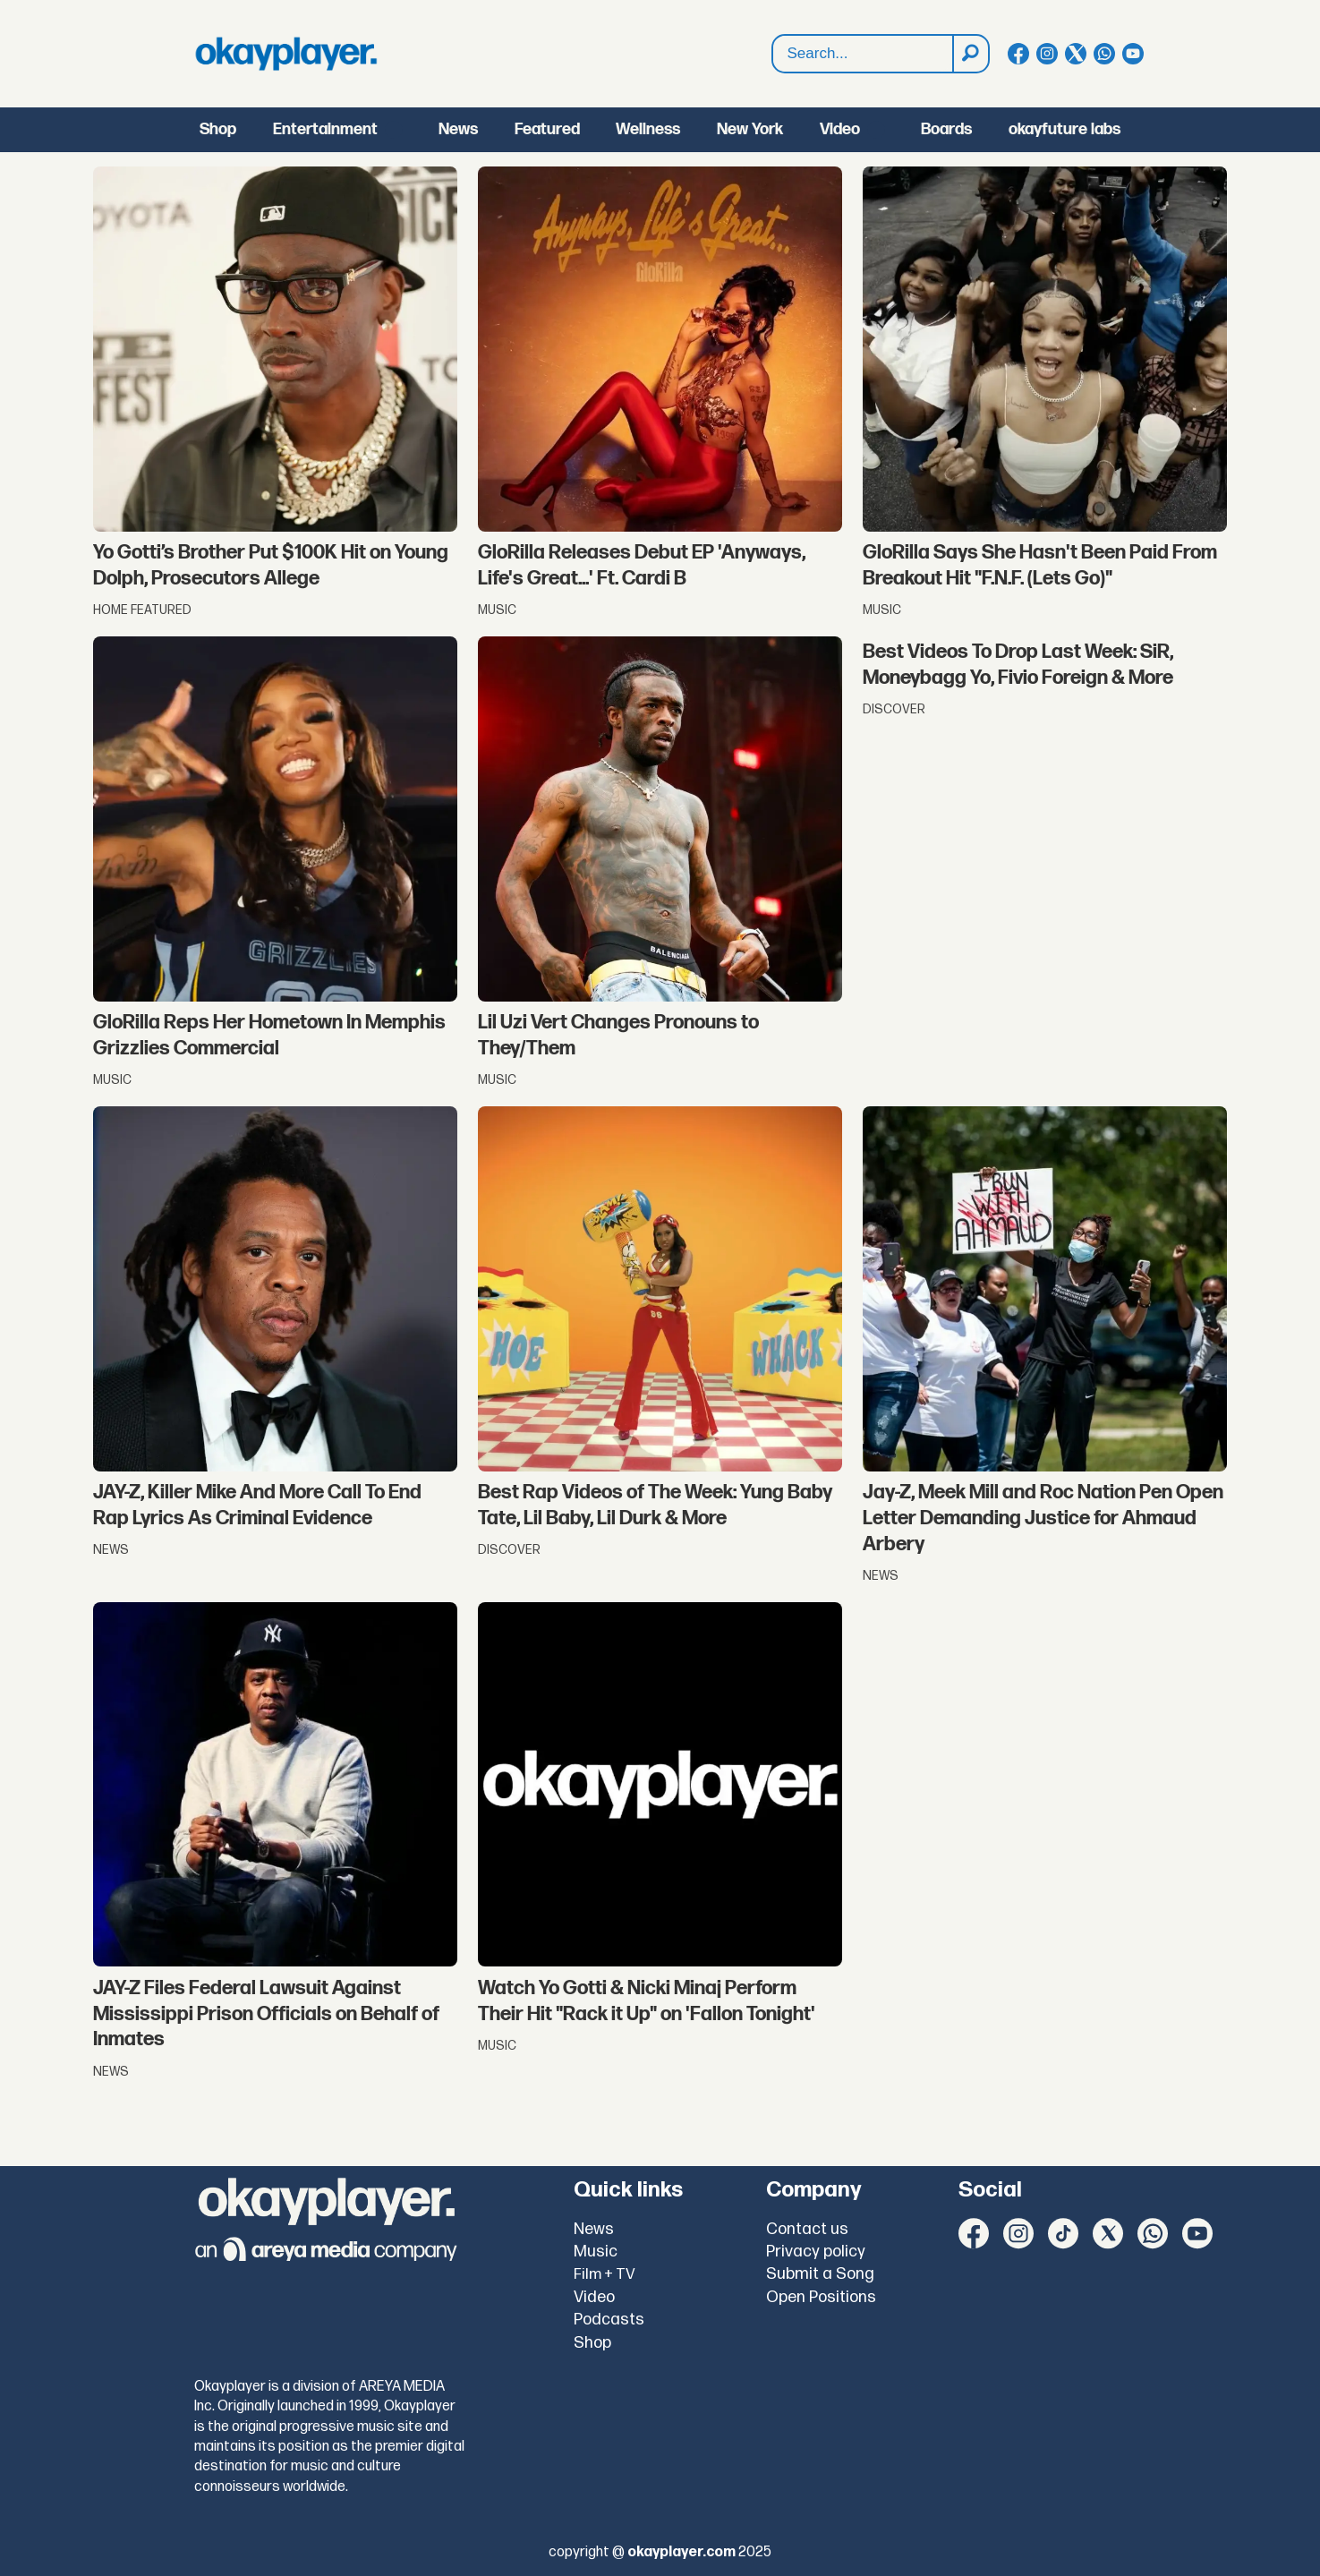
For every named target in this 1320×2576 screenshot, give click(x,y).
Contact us (807, 2229)
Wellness (648, 129)
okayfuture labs (1064, 129)
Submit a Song (820, 2274)
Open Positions (821, 2297)
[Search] (970, 54)
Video (840, 129)
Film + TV (604, 2274)
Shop (218, 129)
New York (750, 129)
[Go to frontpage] (286, 54)
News (458, 129)
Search (772, 35)
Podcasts (609, 2319)
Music (595, 2251)
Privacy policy (815, 2251)
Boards (946, 129)
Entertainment (325, 129)
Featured (547, 129)
